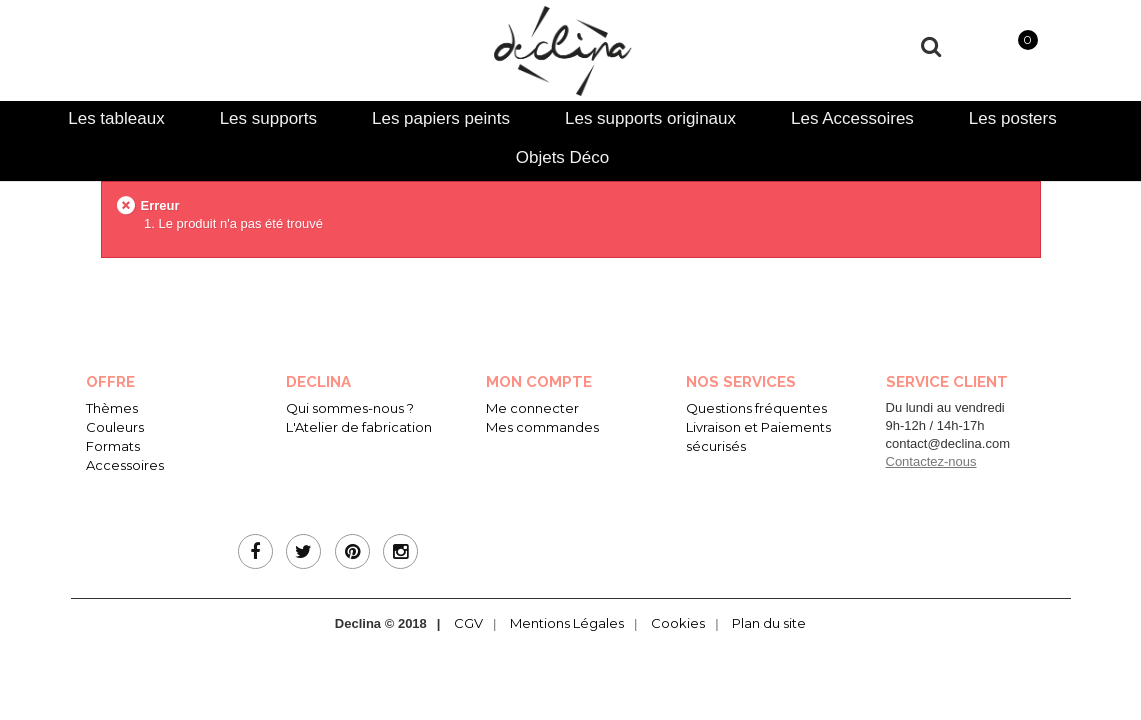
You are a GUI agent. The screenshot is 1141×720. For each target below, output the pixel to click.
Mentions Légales (567, 623)
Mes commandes (542, 427)
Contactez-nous (931, 461)
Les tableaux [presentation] (116, 118)
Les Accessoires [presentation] (852, 118)
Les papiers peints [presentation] (441, 118)
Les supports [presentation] (268, 118)
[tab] (116, 118)
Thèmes (112, 408)
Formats (113, 446)
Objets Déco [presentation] (563, 157)
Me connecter (532, 408)
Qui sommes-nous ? (350, 408)
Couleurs (115, 427)
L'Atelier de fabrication (359, 427)
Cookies (678, 623)
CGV (468, 623)
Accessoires (125, 465)
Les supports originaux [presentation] (650, 118)
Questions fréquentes (756, 408)
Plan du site (769, 623)
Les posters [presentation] (1013, 118)
